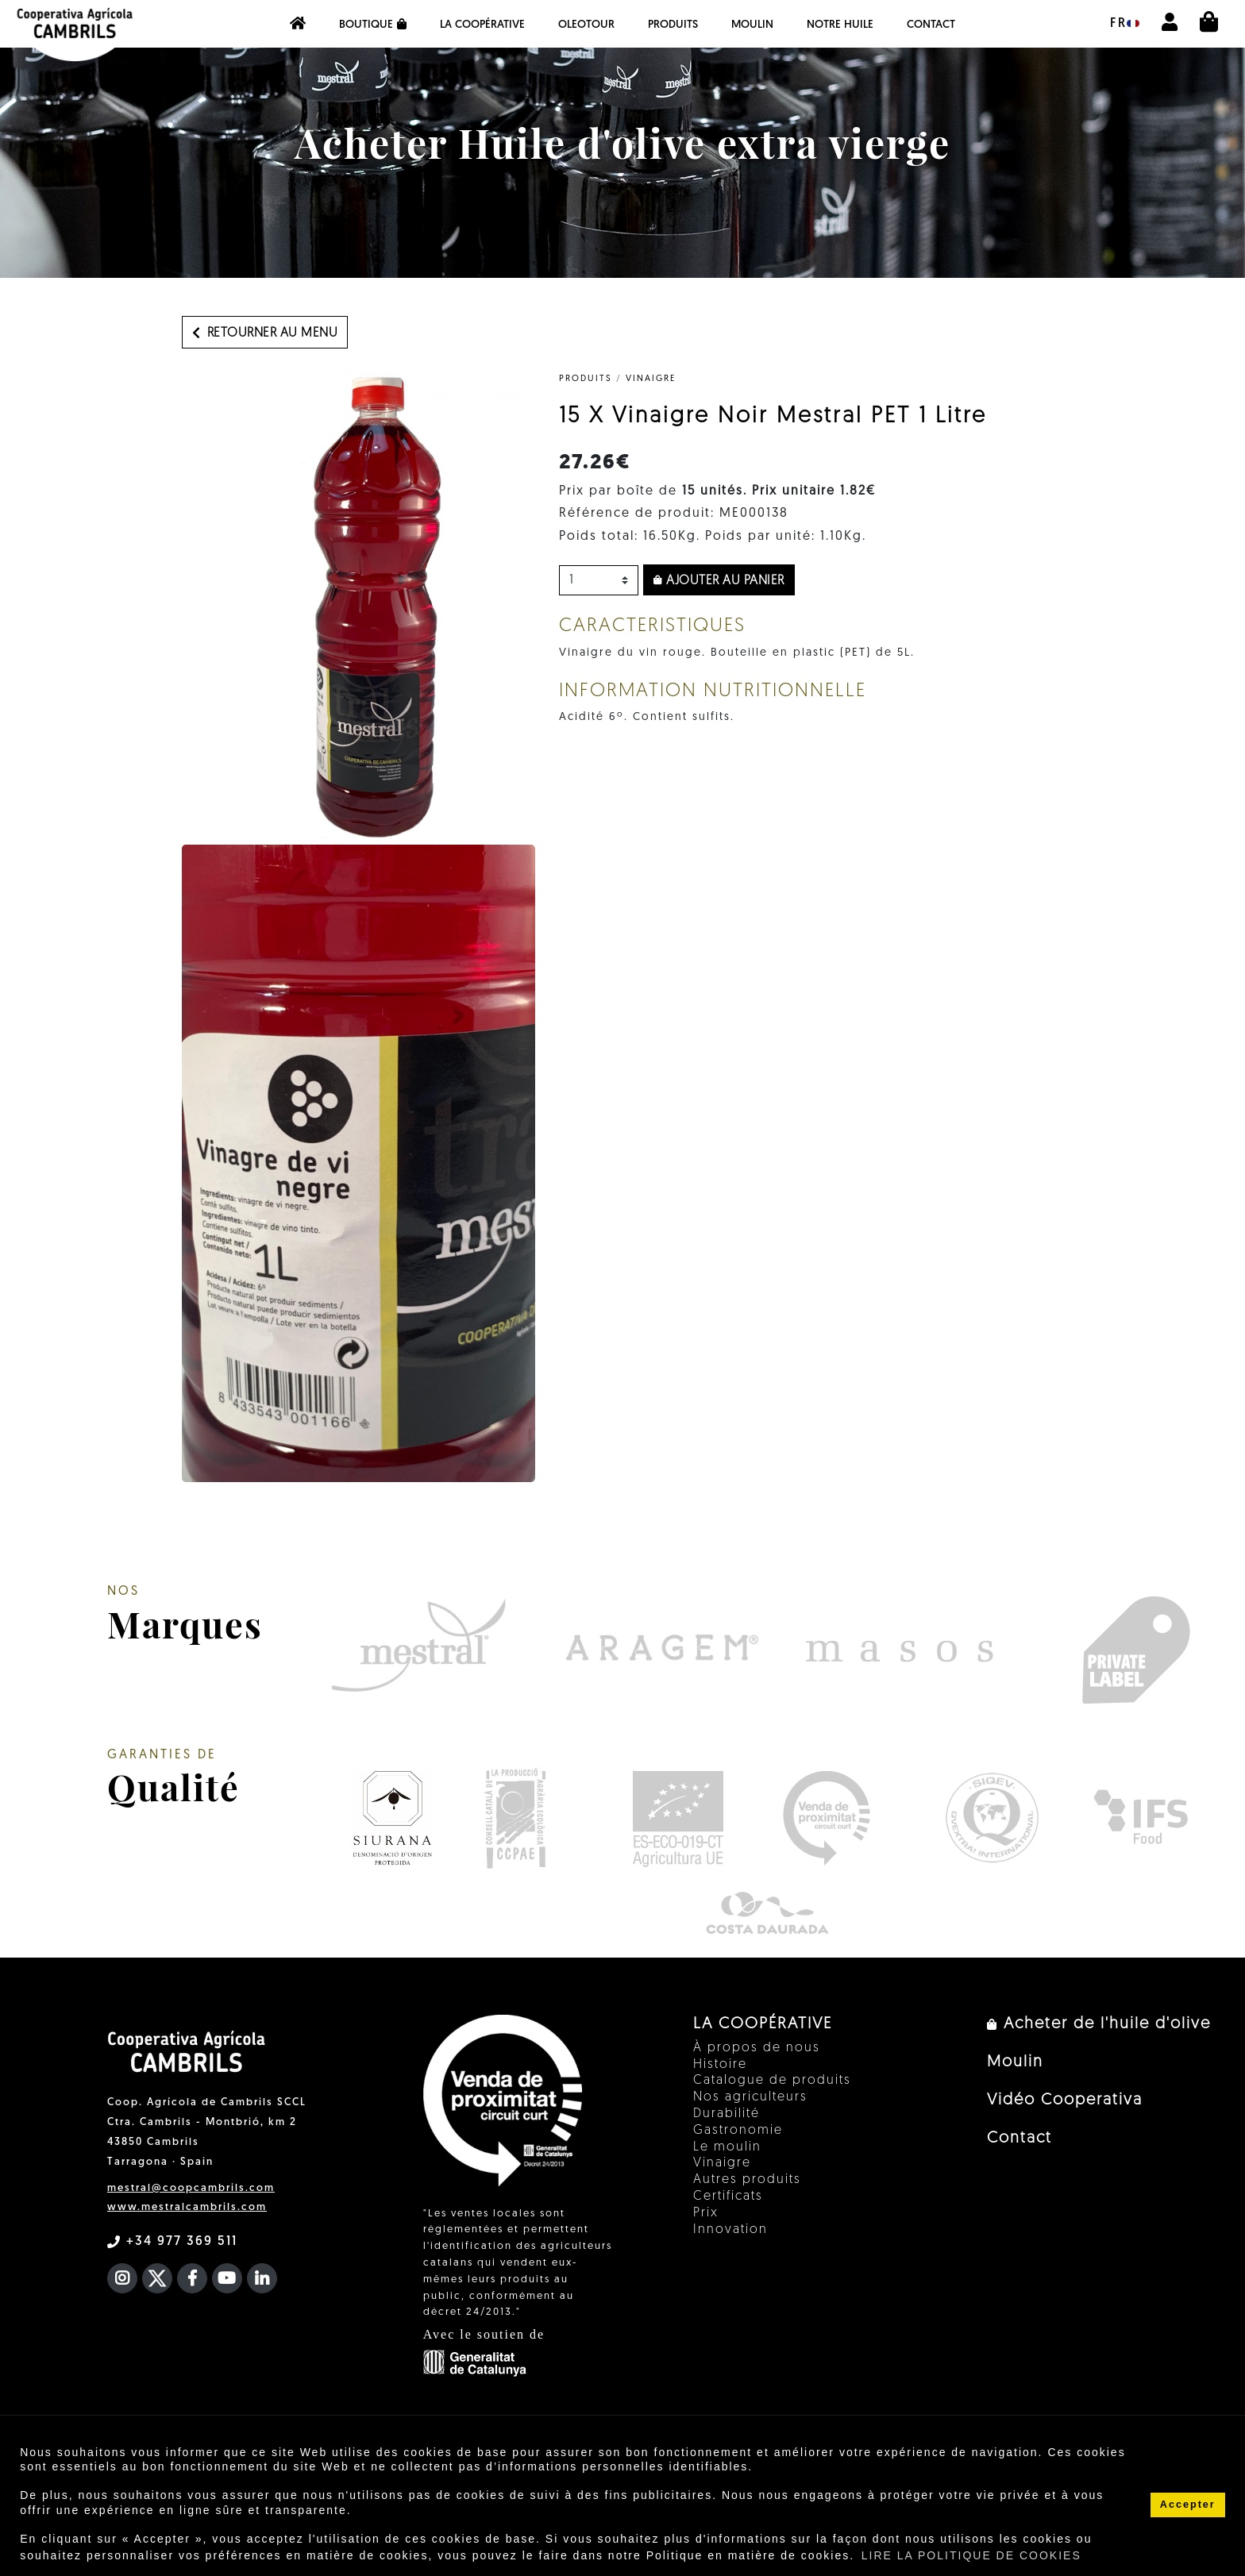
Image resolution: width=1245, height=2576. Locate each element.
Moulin (752, 25)
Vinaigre (651, 379)
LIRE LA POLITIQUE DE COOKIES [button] (971, 2555)
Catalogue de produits (772, 2080)
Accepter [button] (1188, 2504)
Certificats (728, 2196)
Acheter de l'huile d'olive (1099, 2024)
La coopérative (482, 25)
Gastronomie (738, 2130)
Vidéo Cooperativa (1065, 2100)
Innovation (730, 2230)
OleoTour (586, 25)
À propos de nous (756, 2048)
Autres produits (747, 2180)
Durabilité (726, 2114)
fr (1124, 23)
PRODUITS (673, 25)
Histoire (720, 2064)
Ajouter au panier (718, 581)
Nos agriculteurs (750, 2097)
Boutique (373, 24)
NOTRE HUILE (840, 25)
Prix (706, 2213)
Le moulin (727, 2147)
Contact (931, 25)
